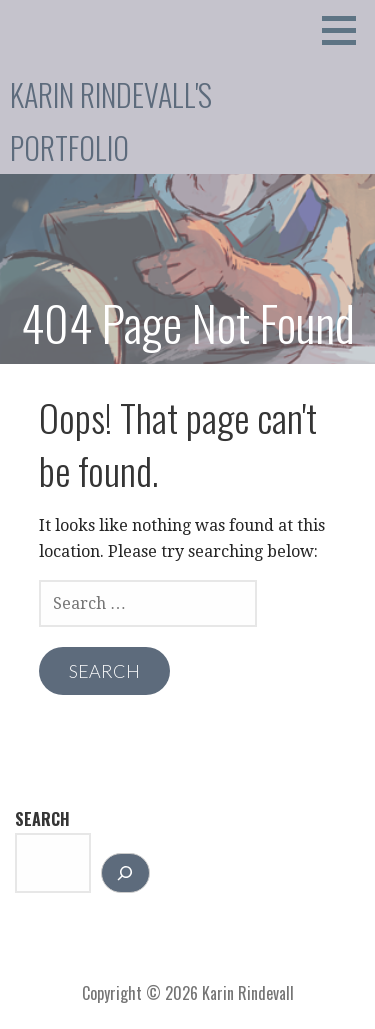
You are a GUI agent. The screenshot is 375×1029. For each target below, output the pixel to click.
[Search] (125, 873)
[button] (346, 30)
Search (42, 819)
